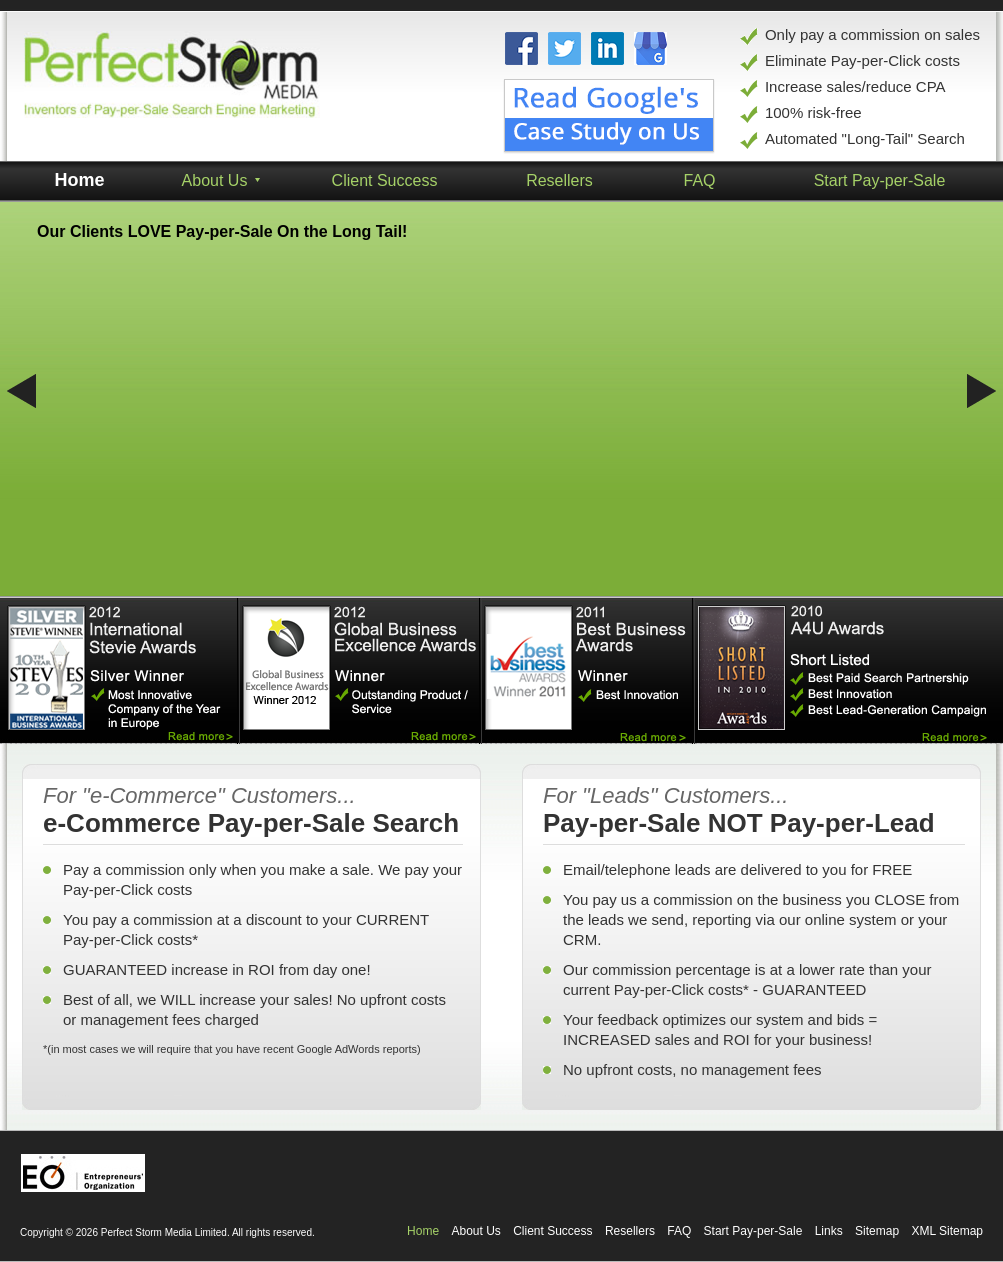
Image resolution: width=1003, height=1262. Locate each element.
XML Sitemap (947, 1231)
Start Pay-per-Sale (753, 1231)
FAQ (679, 1231)
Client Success (385, 180)
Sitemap (877, 1231)
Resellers (630, 1231)
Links (829, 1231)
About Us (475, 1231)
